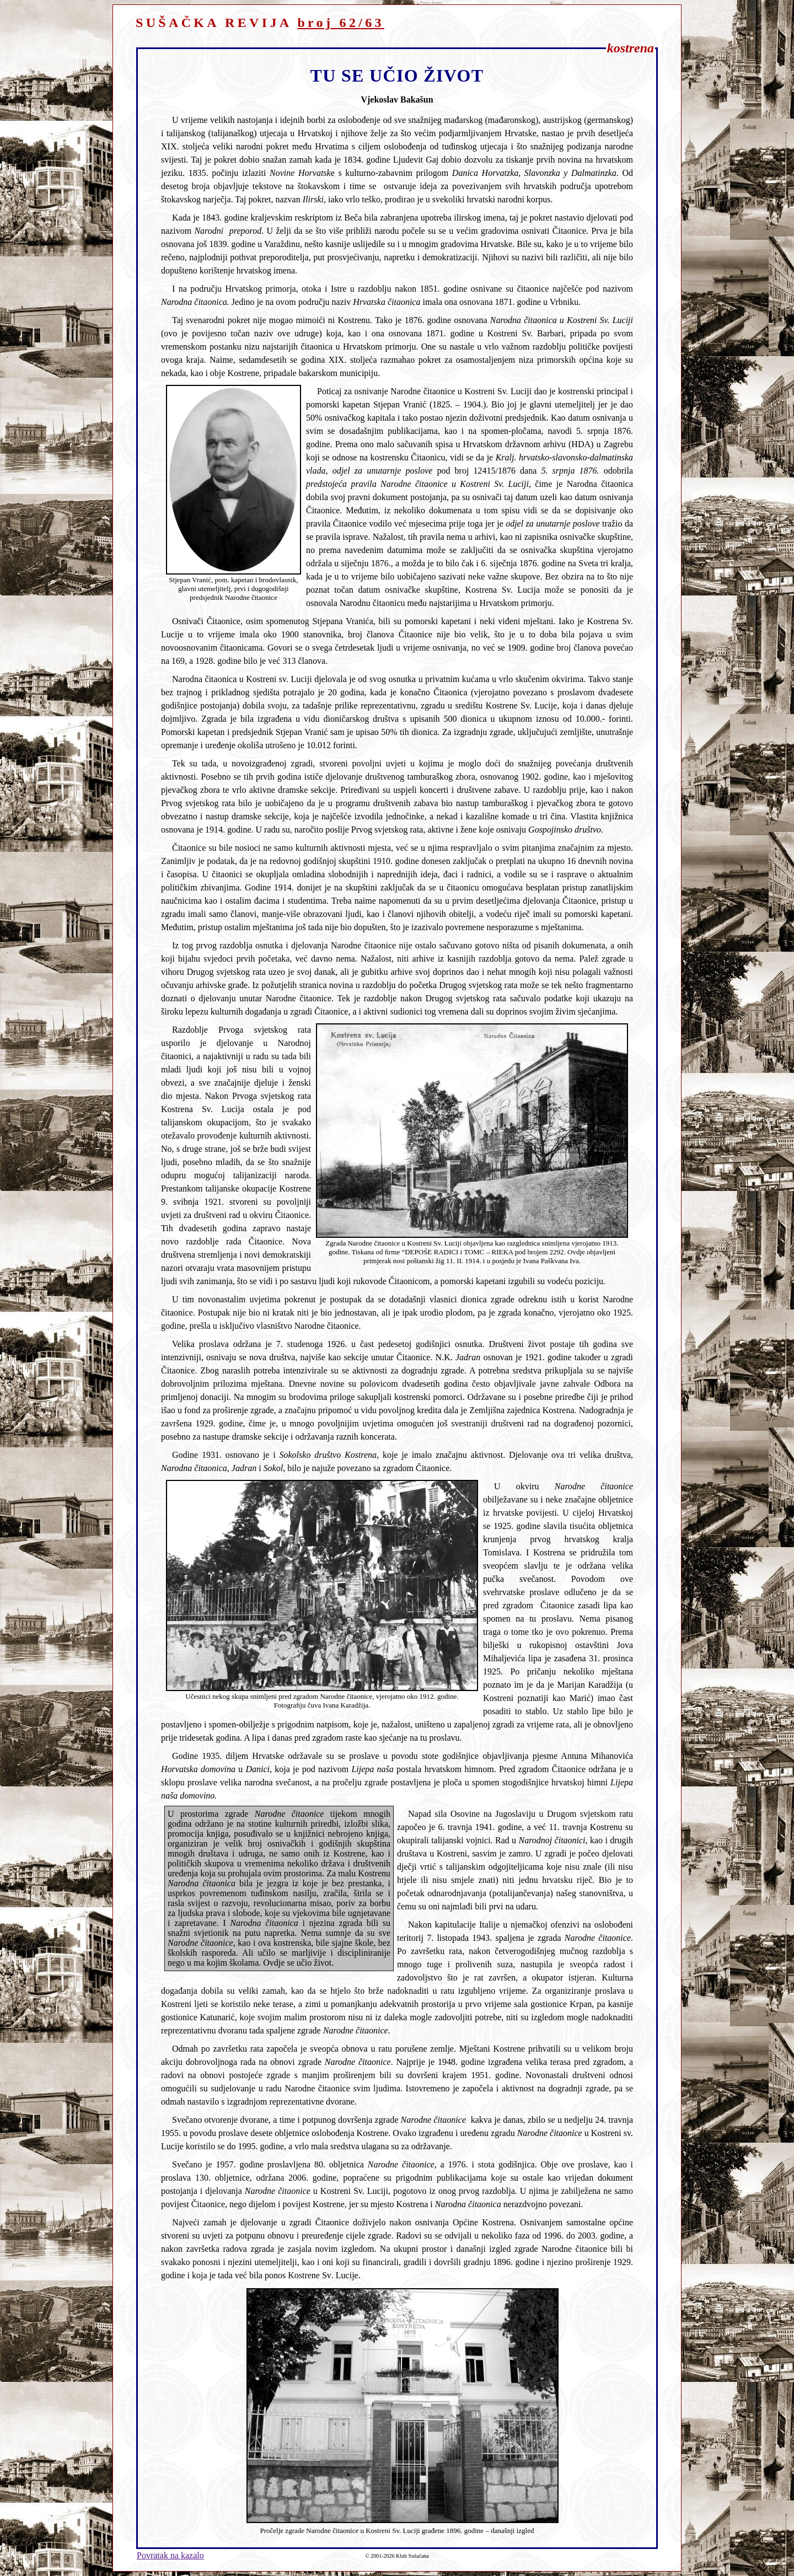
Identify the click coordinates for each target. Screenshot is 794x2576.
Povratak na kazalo (170, 2555)
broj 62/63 (340, 22)
